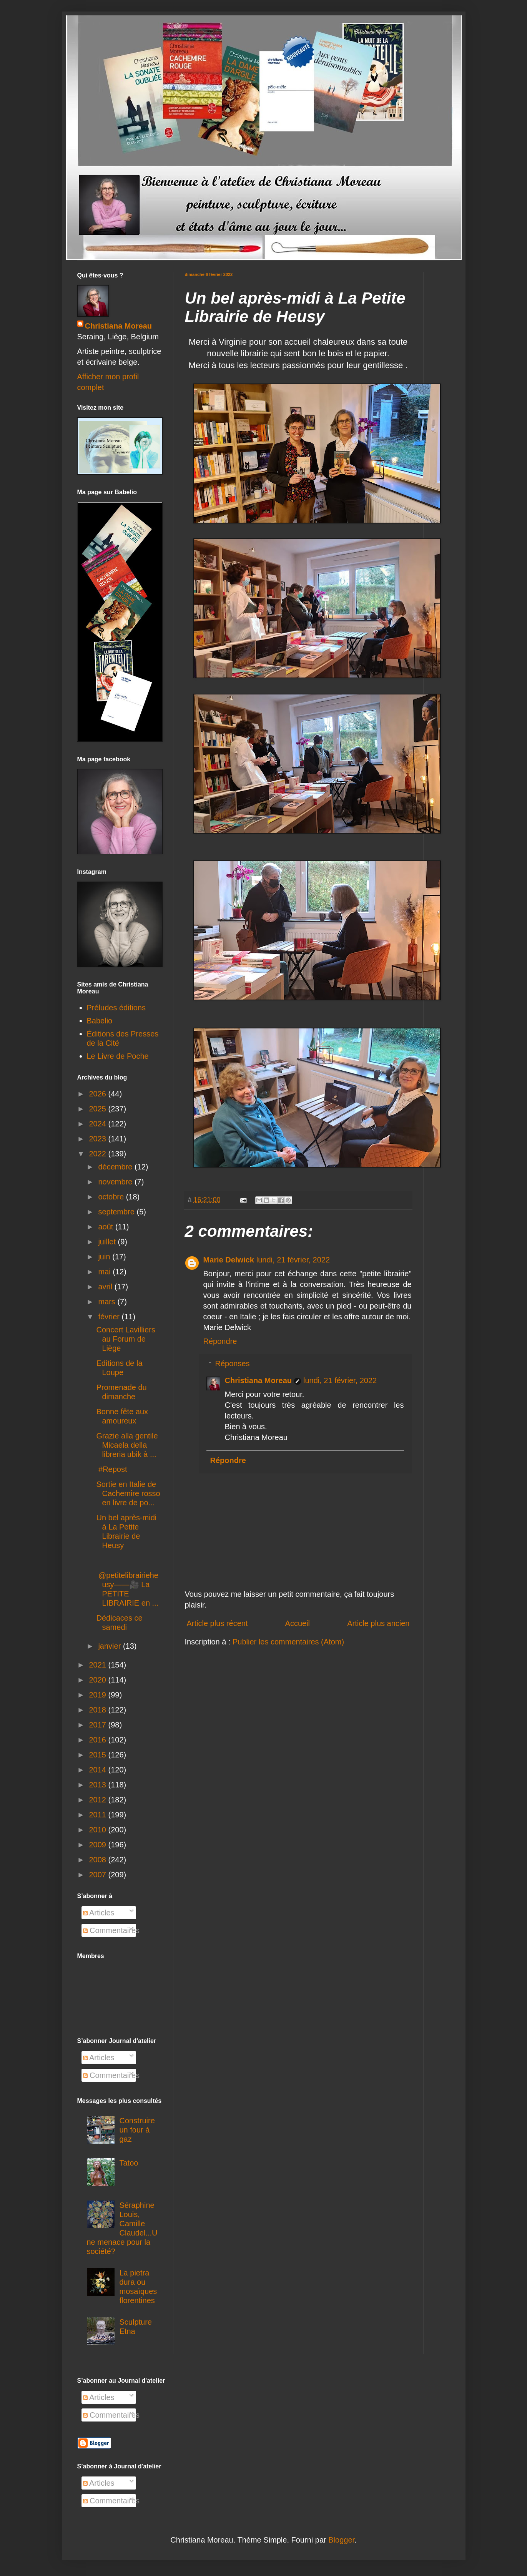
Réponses (232, 1363)
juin (105, 1256)
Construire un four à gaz (137, 2129)
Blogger (341, 2540)
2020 (98, 1680)
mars (107, 1301)
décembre (116, 1167)
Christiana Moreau (258, 1380)
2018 (98, 1710)
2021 (98, 1665)
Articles (99, 1912)
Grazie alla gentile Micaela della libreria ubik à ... (127, 1445)
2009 (98, 1844)
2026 (98, 1094)
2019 (98, 1695)
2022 (98, 1153)
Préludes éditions (116, 1007)
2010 (98, 1829)
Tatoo (129, 2163)
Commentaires (111, 1930)
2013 (98, 1784)
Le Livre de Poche (118, 1056)
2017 (98, 1725)
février (109, 1316)
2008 (98, 1859)
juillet (108, 1241)
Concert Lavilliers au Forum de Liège (125, 1338)
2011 (98, 1814)
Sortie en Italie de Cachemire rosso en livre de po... (128, 1493)
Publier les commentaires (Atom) (288, 1642)
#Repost (111, 1469)
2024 (98, 1123)
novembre (116, 1182)
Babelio (100, 1020)
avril (106, 1286)
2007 (98, 1874)
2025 (98, 1108)
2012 (98, 1799)
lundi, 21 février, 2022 (293, 1260)
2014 (98, 1769)
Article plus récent (217, 1623)
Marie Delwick (228, 1260)
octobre (112, 1197)
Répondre (220, 1341)
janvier (110, 1646)
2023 (98, 1138)
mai (105, 1271)
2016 (98, 1740)
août (106, 1226)
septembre (117, 1211)
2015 (98, 1755)
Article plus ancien (378, 1623)
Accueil (297, 1623)
